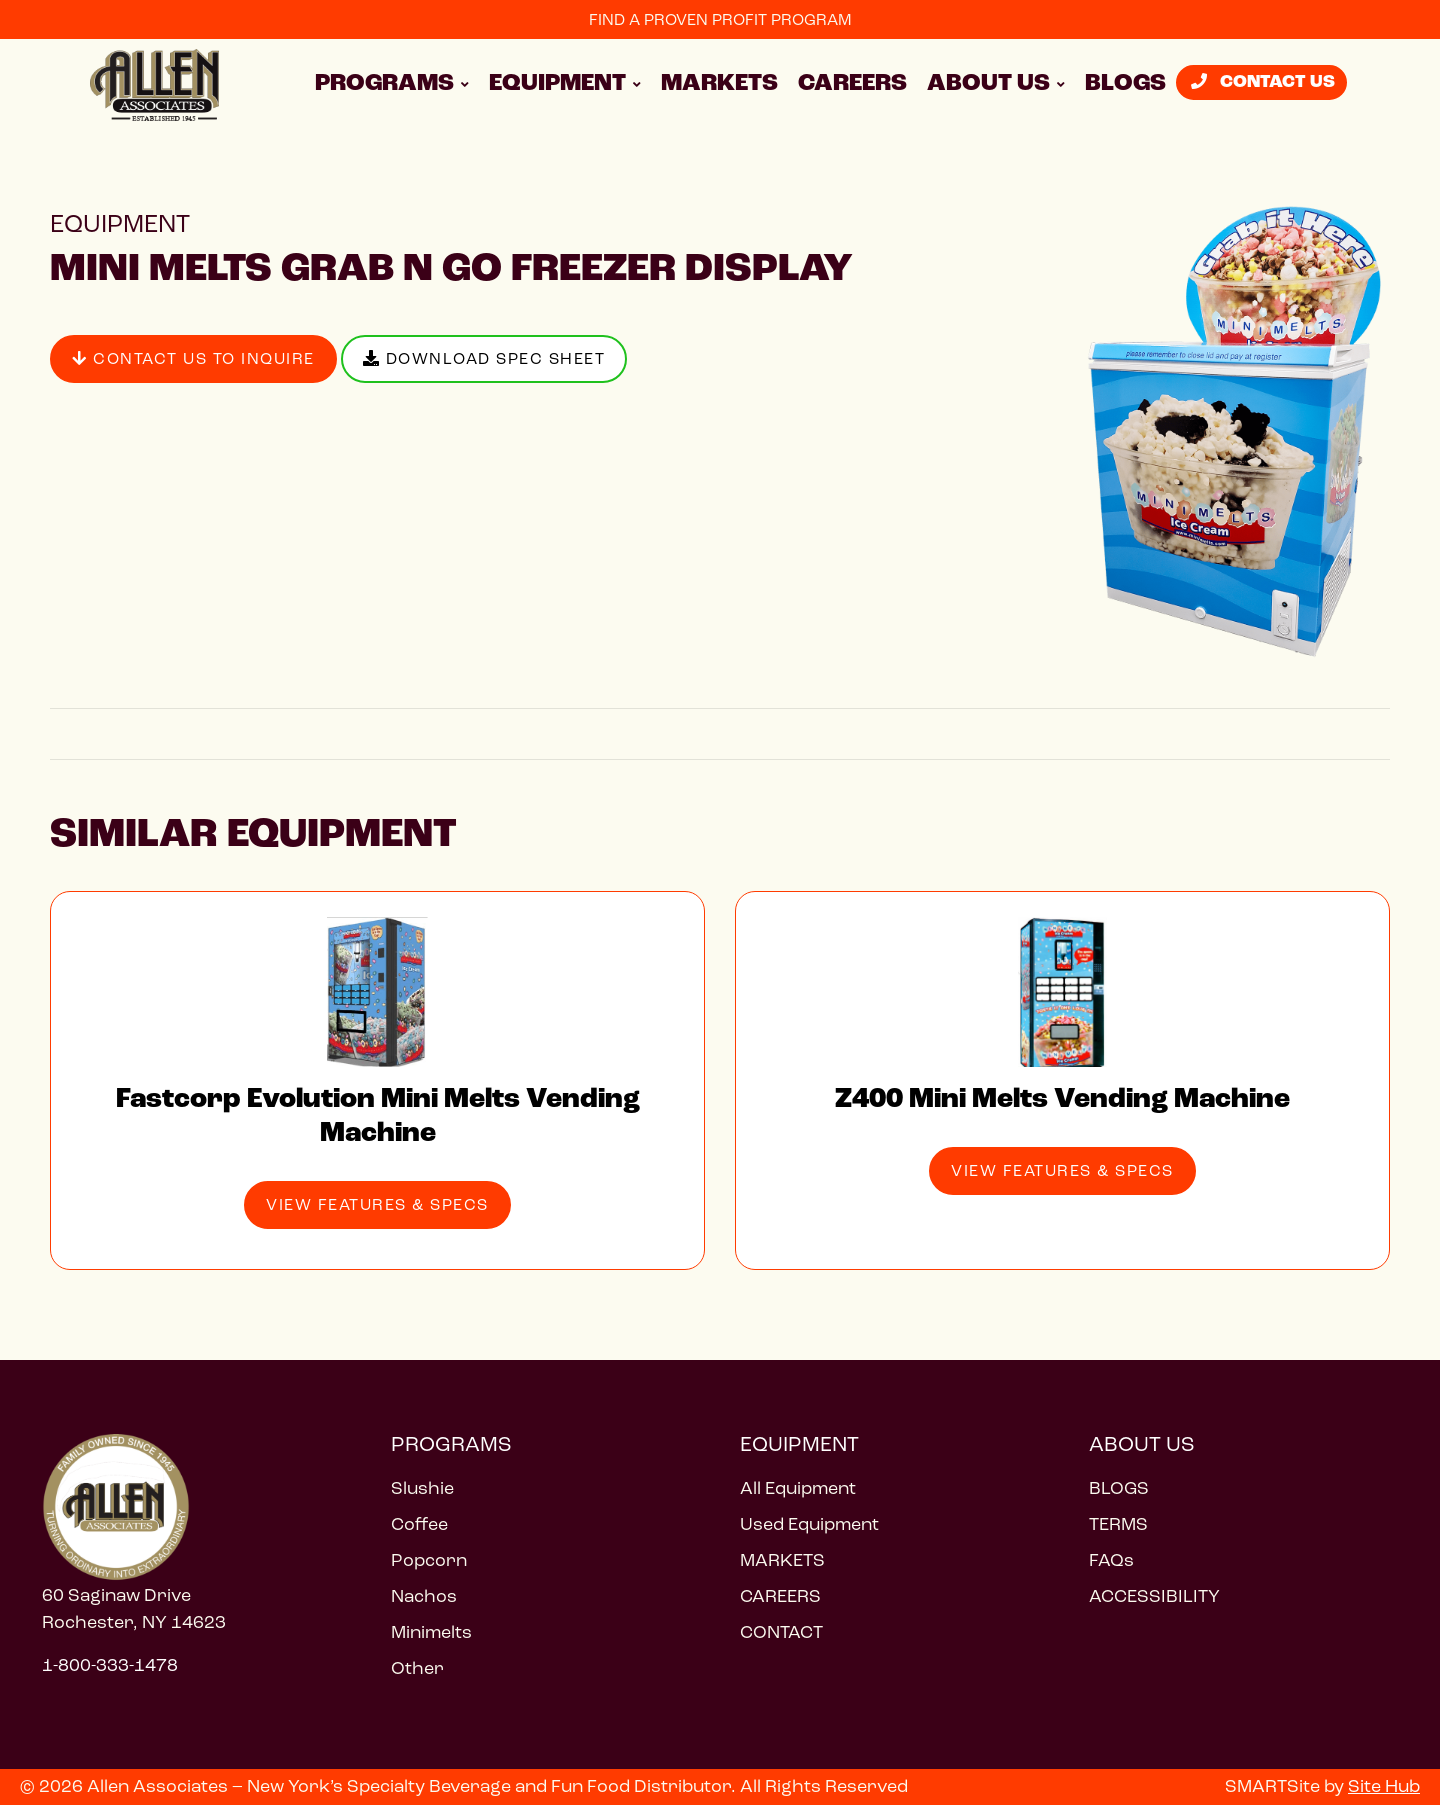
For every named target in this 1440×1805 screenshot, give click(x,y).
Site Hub (1384, 1786)
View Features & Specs (377, 1204)
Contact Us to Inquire (193, 358)
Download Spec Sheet (484, 358)
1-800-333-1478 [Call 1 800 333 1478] (110, 1665)
